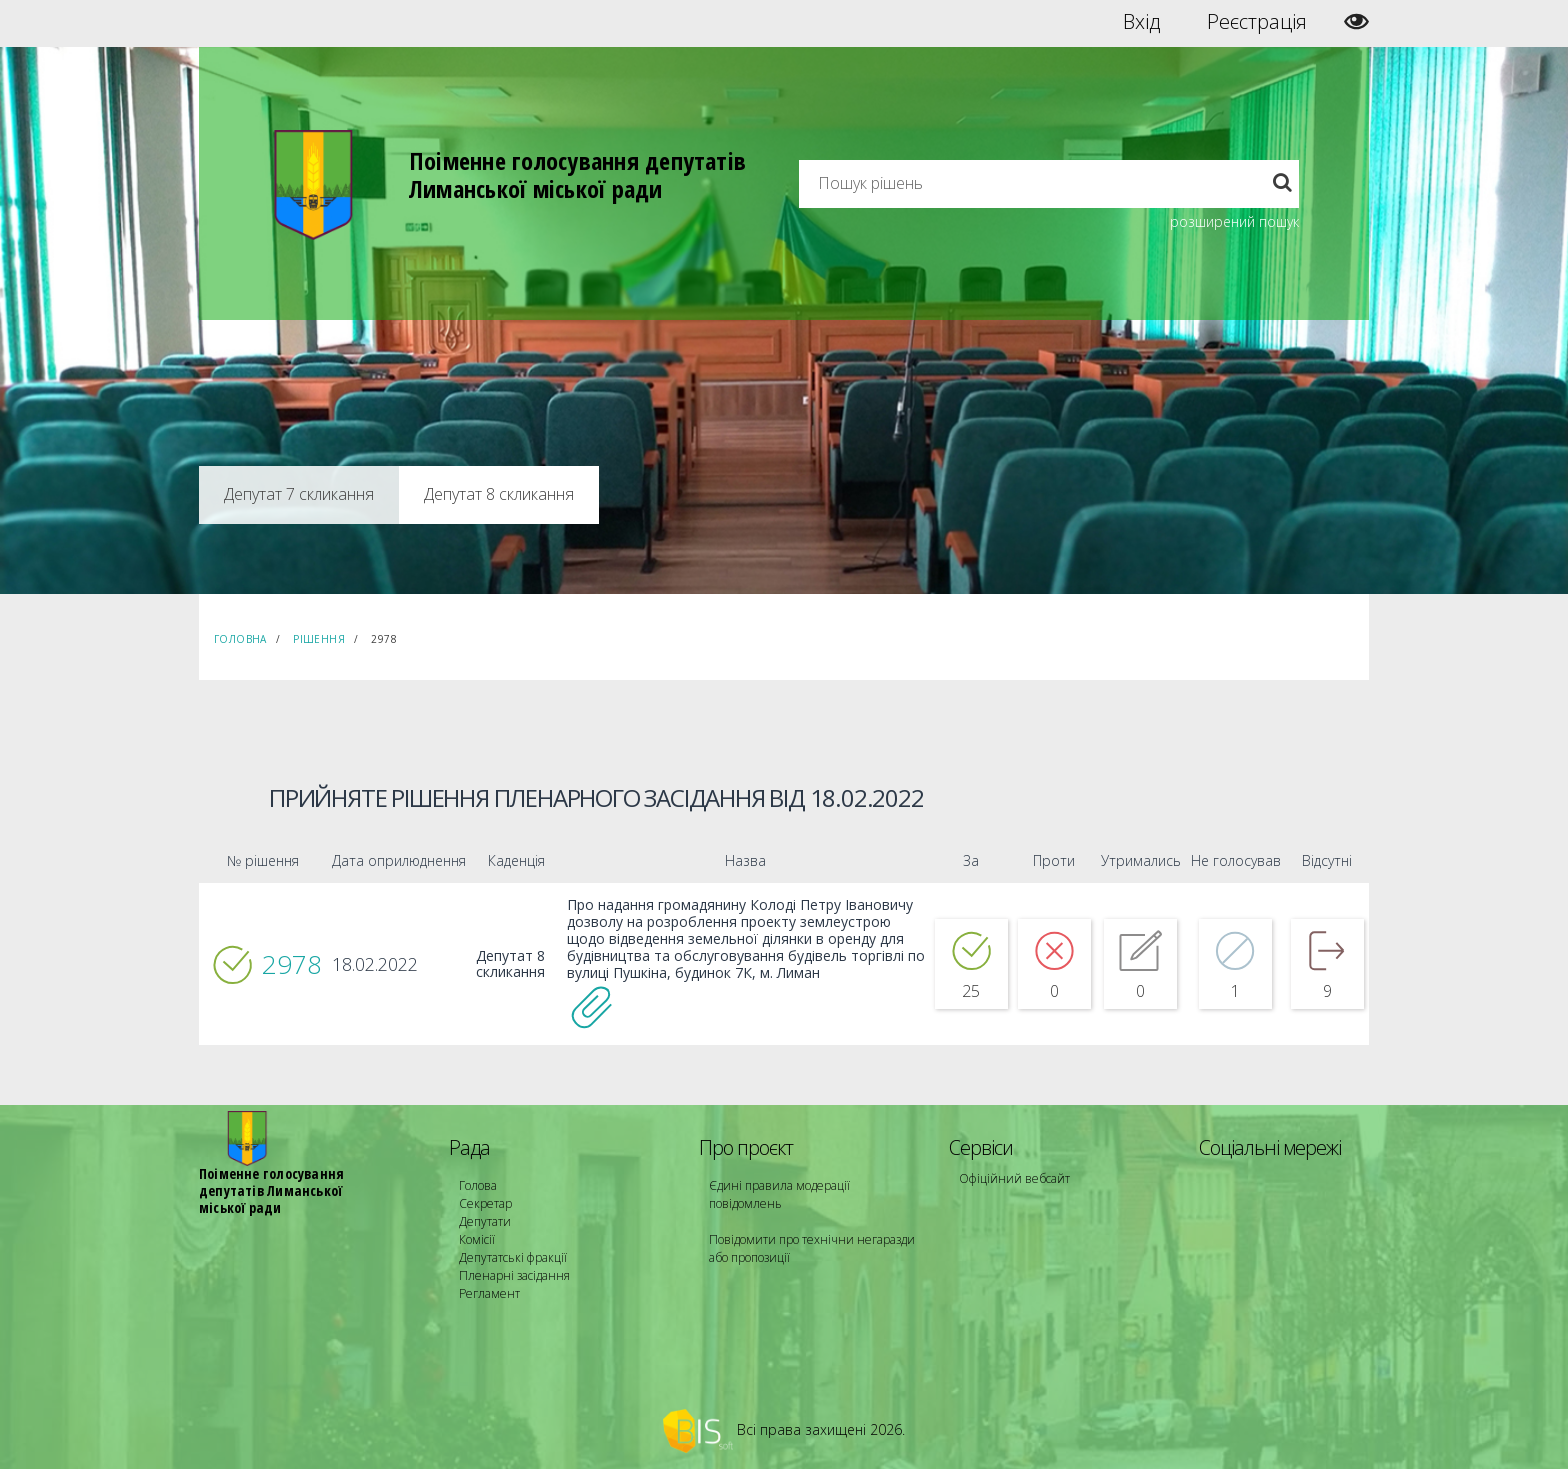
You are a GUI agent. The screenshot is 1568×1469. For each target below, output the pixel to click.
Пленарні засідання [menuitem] (514, 1275)
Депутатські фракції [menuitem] (513, 1257)
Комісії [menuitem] (477, 1239)
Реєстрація (1257, 22)
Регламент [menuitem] (489, 1293)
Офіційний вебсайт (1014, 1178)
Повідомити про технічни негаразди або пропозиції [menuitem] (812, 1248)
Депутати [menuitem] (485, 1221)
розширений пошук (1234, 221)
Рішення (319, 639)
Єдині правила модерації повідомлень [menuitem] (779, 1194)
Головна (240, 639)
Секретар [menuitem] (485, 1203)
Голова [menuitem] (478, 1185)
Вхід (1141, 22)
